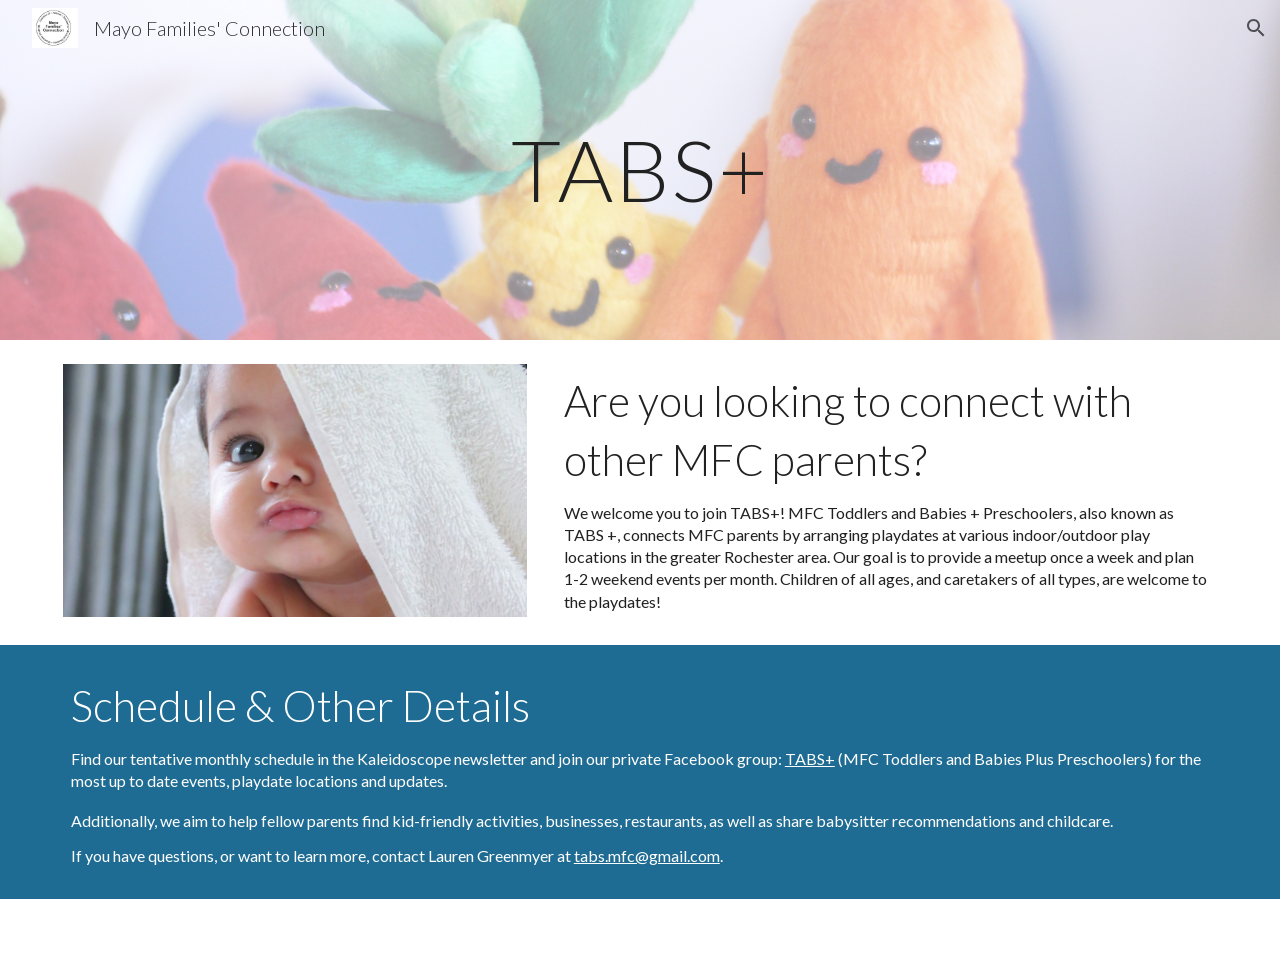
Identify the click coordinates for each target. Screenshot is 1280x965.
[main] (640, 169)
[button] (1256, 28)
